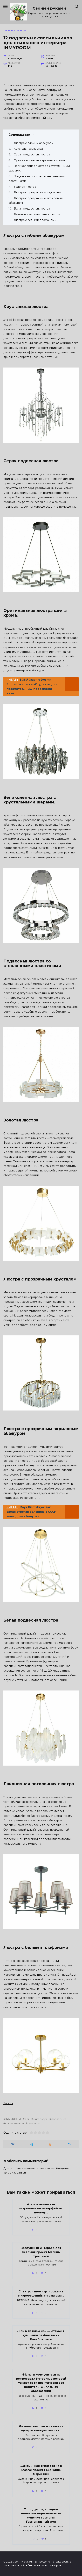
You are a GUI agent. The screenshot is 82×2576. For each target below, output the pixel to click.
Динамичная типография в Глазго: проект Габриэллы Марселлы (41, 2470)
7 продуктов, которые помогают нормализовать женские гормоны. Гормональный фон (41, 2515)
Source (8, 2103)
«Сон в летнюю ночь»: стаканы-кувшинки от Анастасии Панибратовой (41, 2335)
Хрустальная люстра (28, 148)
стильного (34, 2123)
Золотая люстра (25, 186)
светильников (14, 2123)
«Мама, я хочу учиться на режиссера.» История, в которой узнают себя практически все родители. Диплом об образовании (41, 2383)
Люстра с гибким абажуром (34, 143)
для (27, 2119)
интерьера (40, 2119)
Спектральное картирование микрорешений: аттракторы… (41, 2293)
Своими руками (49, 8)
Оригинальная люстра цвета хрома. (39, 160)
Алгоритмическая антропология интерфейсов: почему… (41, 2208)
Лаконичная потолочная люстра (37, 214)
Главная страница (14, 30)
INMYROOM (13, 2119)
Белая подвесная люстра (32, 208)
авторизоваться (14, 2172)
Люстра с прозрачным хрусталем (37, 192)
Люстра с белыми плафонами (35, 220)
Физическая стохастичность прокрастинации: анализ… (41, 2428)
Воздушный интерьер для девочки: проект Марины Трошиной (41, 2252)
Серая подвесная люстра (32, 154)
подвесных (58, 2119)
